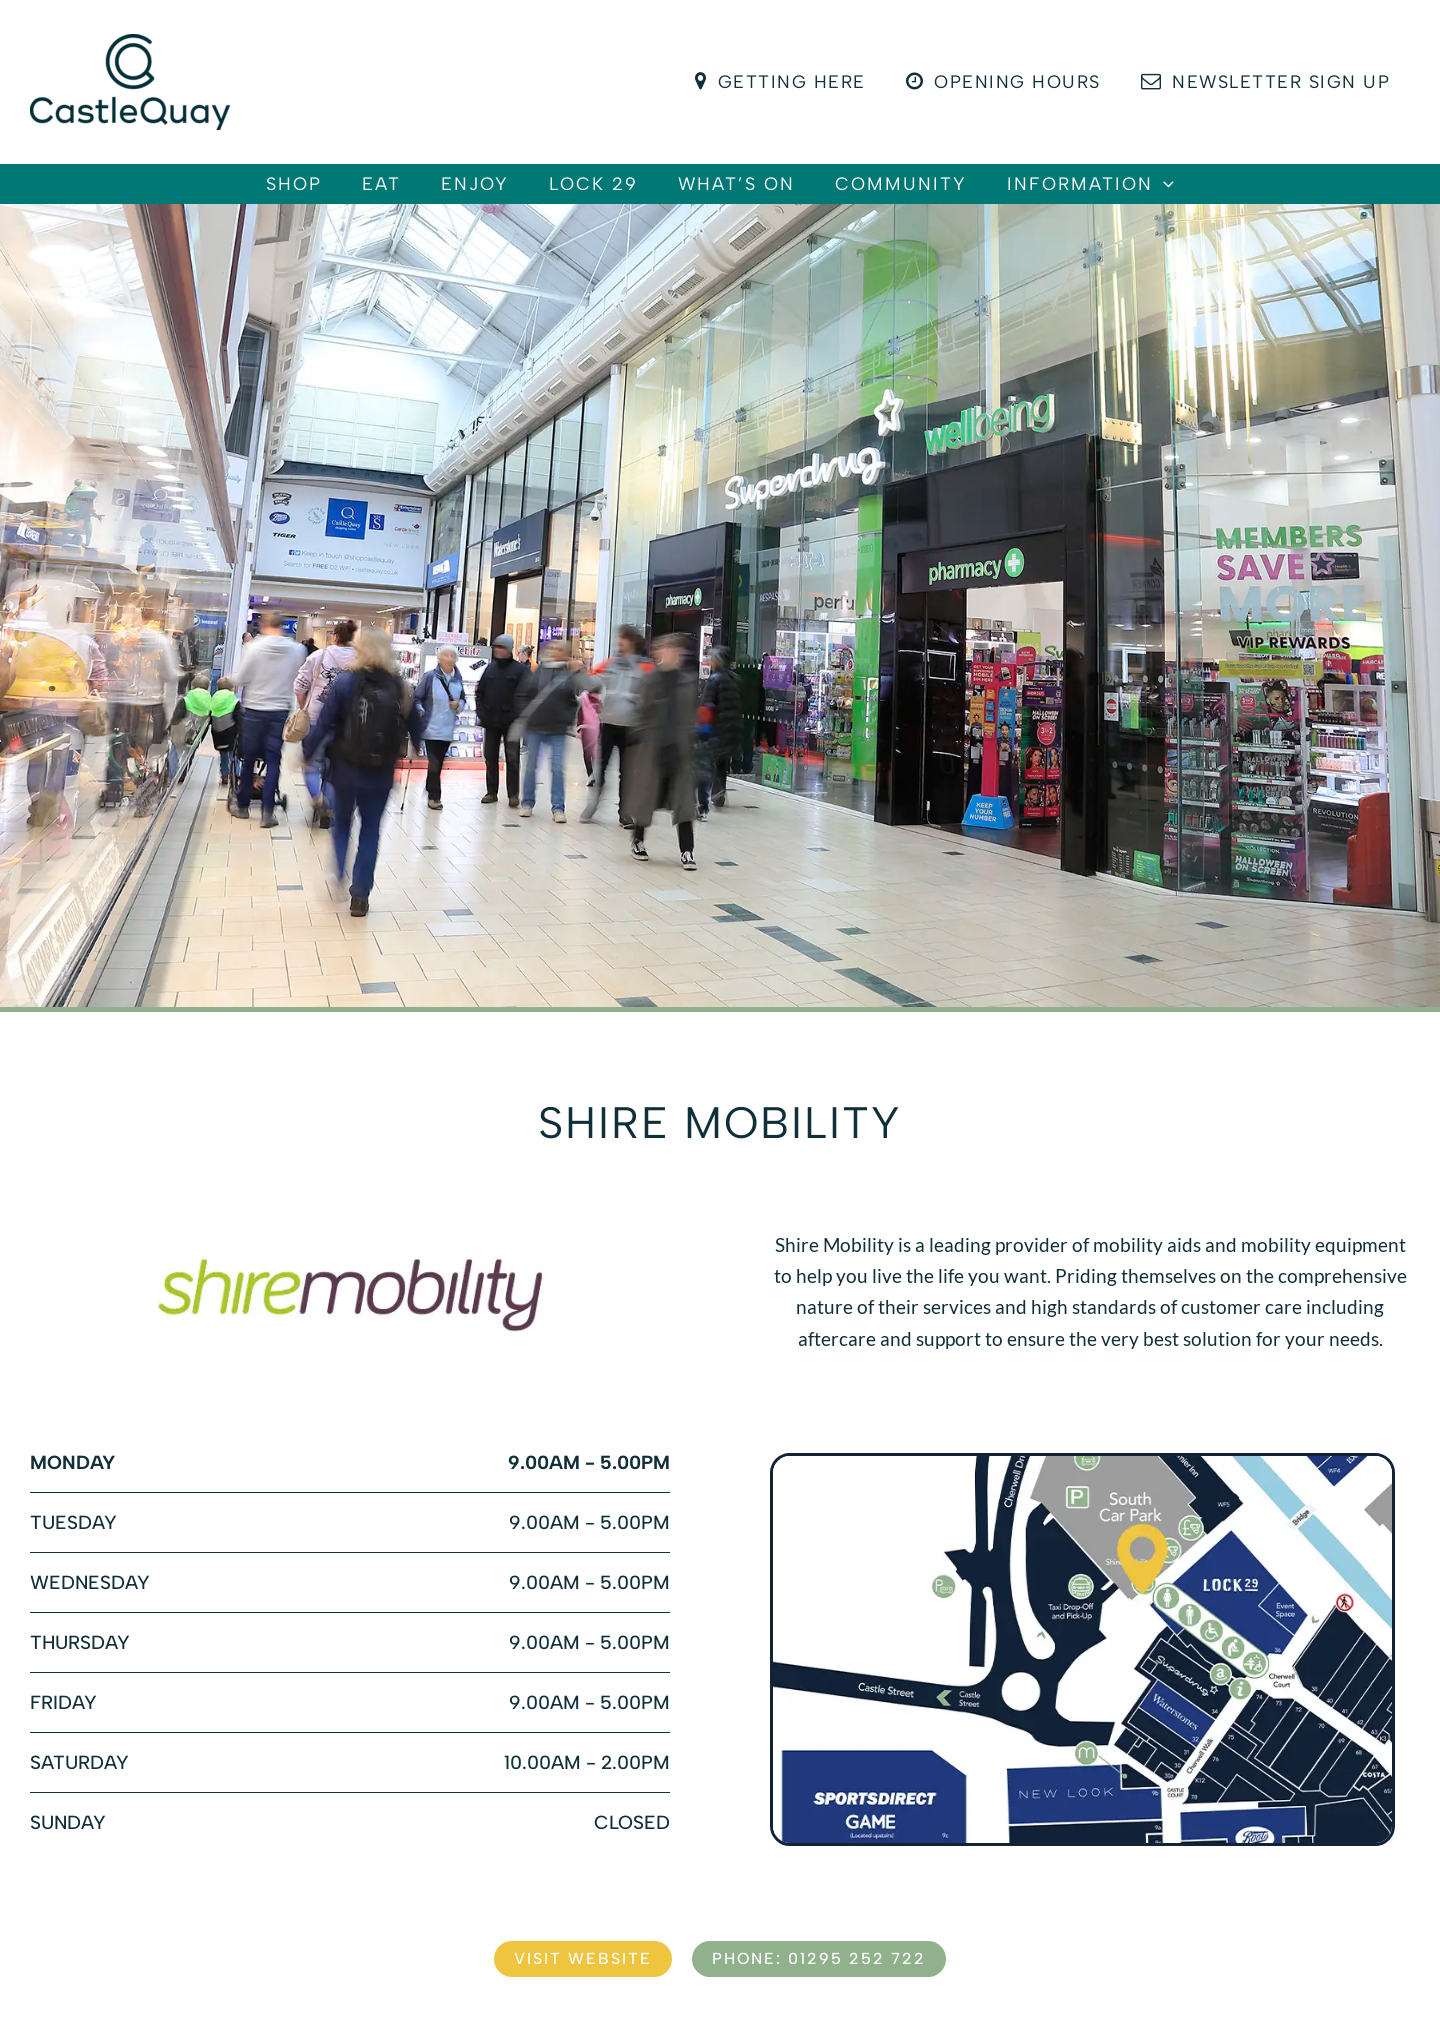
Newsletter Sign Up (1267, 82)
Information (1150, 194)
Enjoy (455, 194)
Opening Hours (1009, 82)
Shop (234, 194)
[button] (1223, 194)
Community (941, 194)
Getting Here (790, 82)
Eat (341, 194)
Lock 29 (593, 194)
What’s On (756, 194)
